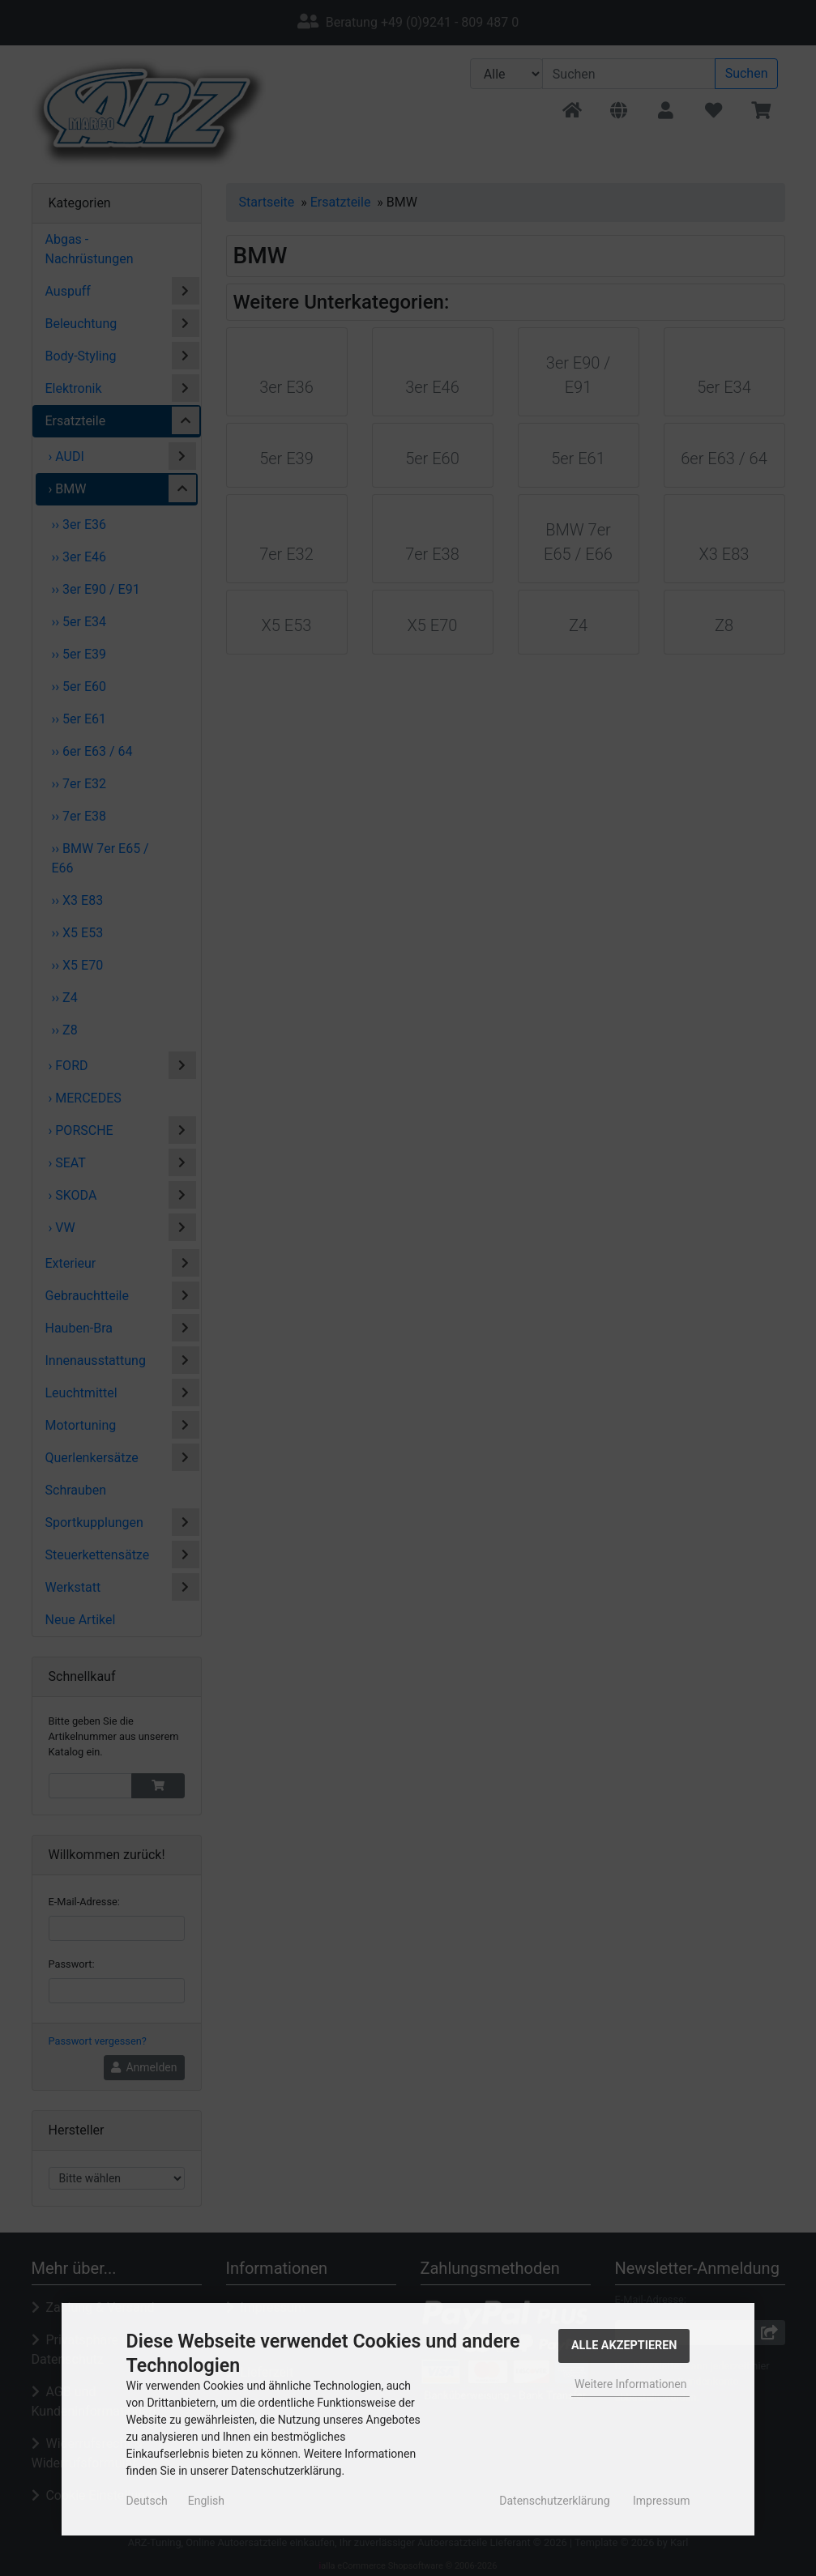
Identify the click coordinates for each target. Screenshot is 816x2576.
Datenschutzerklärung (554, 2500)
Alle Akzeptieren (624, 2345)
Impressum (661, 2500)
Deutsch (147, 2500)
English (206, 2500)
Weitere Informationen (630, 2384)
